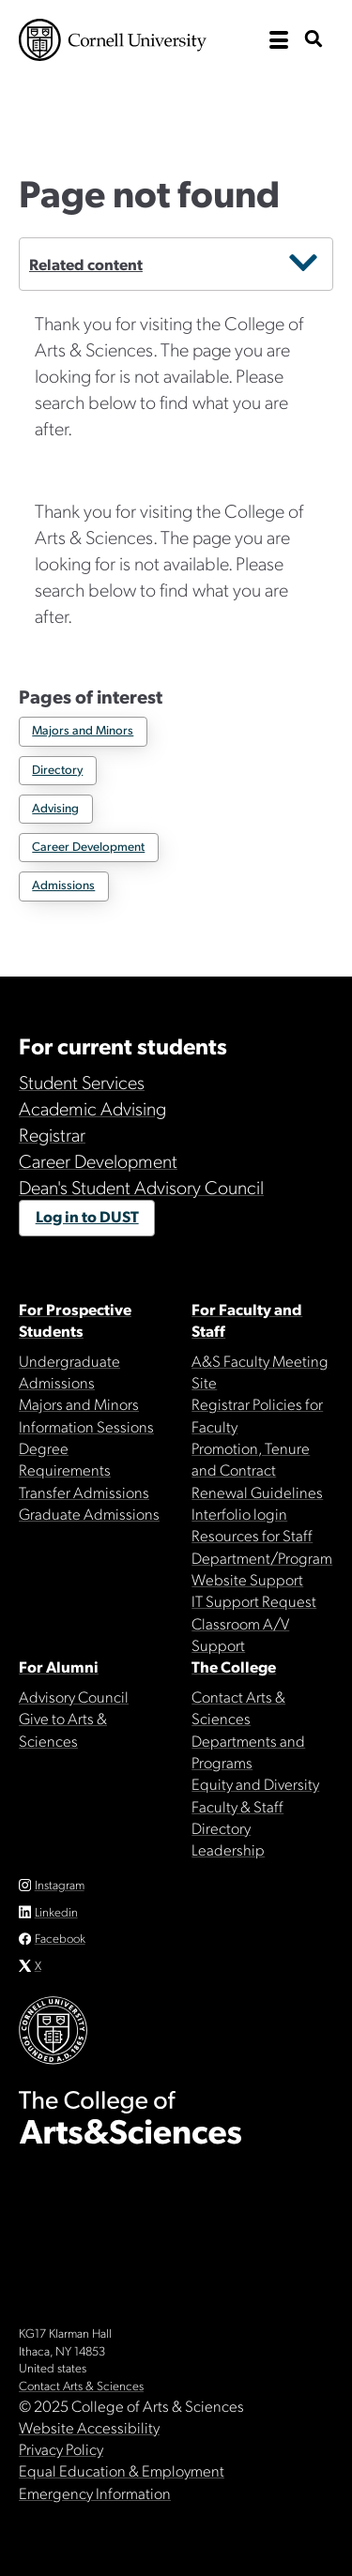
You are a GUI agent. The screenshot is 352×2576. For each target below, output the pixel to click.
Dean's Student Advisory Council (141, 1186)
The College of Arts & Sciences (176, 98)
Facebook (60, 1938)
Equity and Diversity (255, 1783)
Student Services (82, 1081)
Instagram (59, 1884)
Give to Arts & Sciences (63, 1728)
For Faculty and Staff (246, 1319)
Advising (55, 807)
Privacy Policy (61, 2448)
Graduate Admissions (89, 1513)
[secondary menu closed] (303, 264)
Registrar (52, 1134)
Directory (57, 769)
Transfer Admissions (84, 1491)
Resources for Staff (252, 1534)
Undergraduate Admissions (69, 1371)
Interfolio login (239, 1513)
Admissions (63, 884)
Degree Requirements (65, 1458)
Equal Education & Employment (121, 2470)
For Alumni (59, 1666)
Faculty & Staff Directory (237, 1817)
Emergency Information (95, 2492)
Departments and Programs (248, 1751)
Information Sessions (86, 1426)
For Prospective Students (75, 1319)
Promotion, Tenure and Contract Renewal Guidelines (257, 1469)
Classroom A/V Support (240, 1634)
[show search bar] (313, 40)
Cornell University (113, 40)
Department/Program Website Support (261, 1568)
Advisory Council (74, 1696)
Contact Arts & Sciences (238, 1707)
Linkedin (56, 1911)
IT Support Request (253, 1600)
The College (233, 1666)
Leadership (228, 1849)
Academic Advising (92, 1108)
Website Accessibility (89, 2427)
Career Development (88, 846)
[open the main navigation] (279, 40)
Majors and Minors (82, 729)
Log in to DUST (87, 1215)
